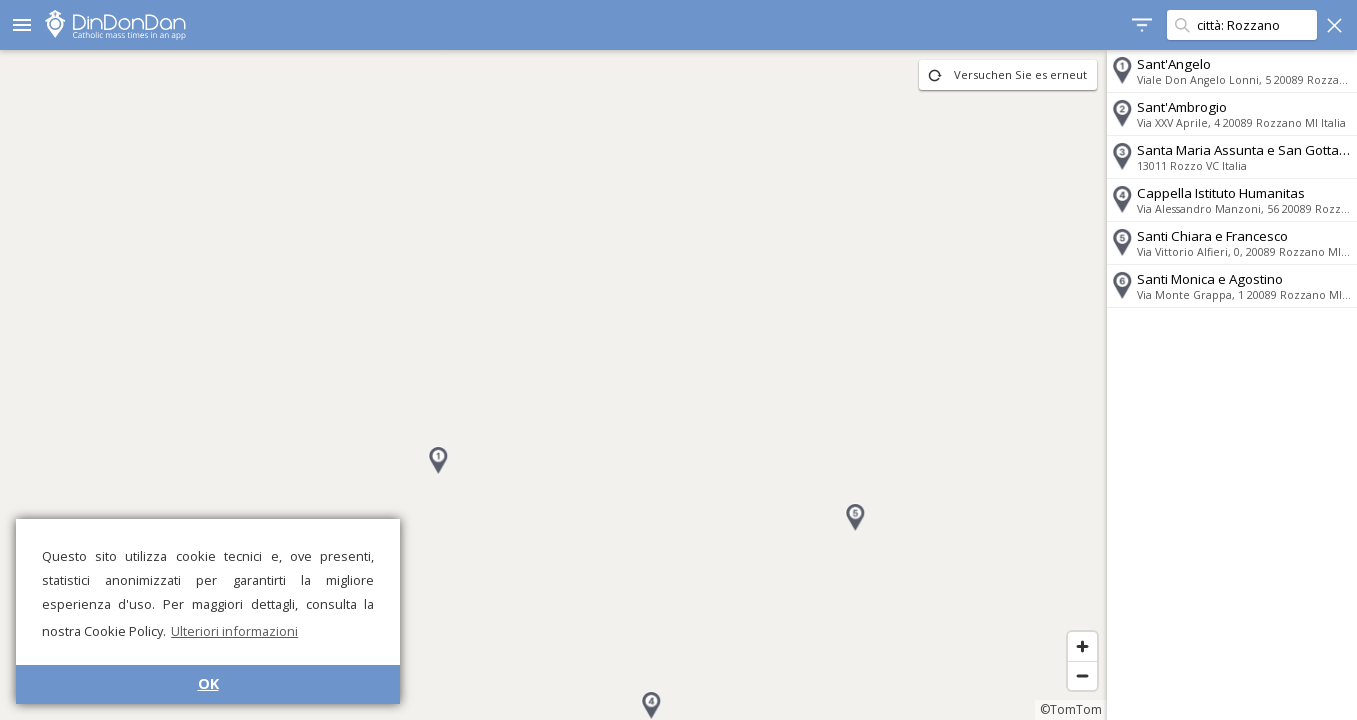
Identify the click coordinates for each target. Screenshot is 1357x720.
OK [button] (208, 683)
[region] (553, 385)
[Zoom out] (1082, 675)
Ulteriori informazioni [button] (234, 631)
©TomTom (1071, 709)
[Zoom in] (1082, 646)
